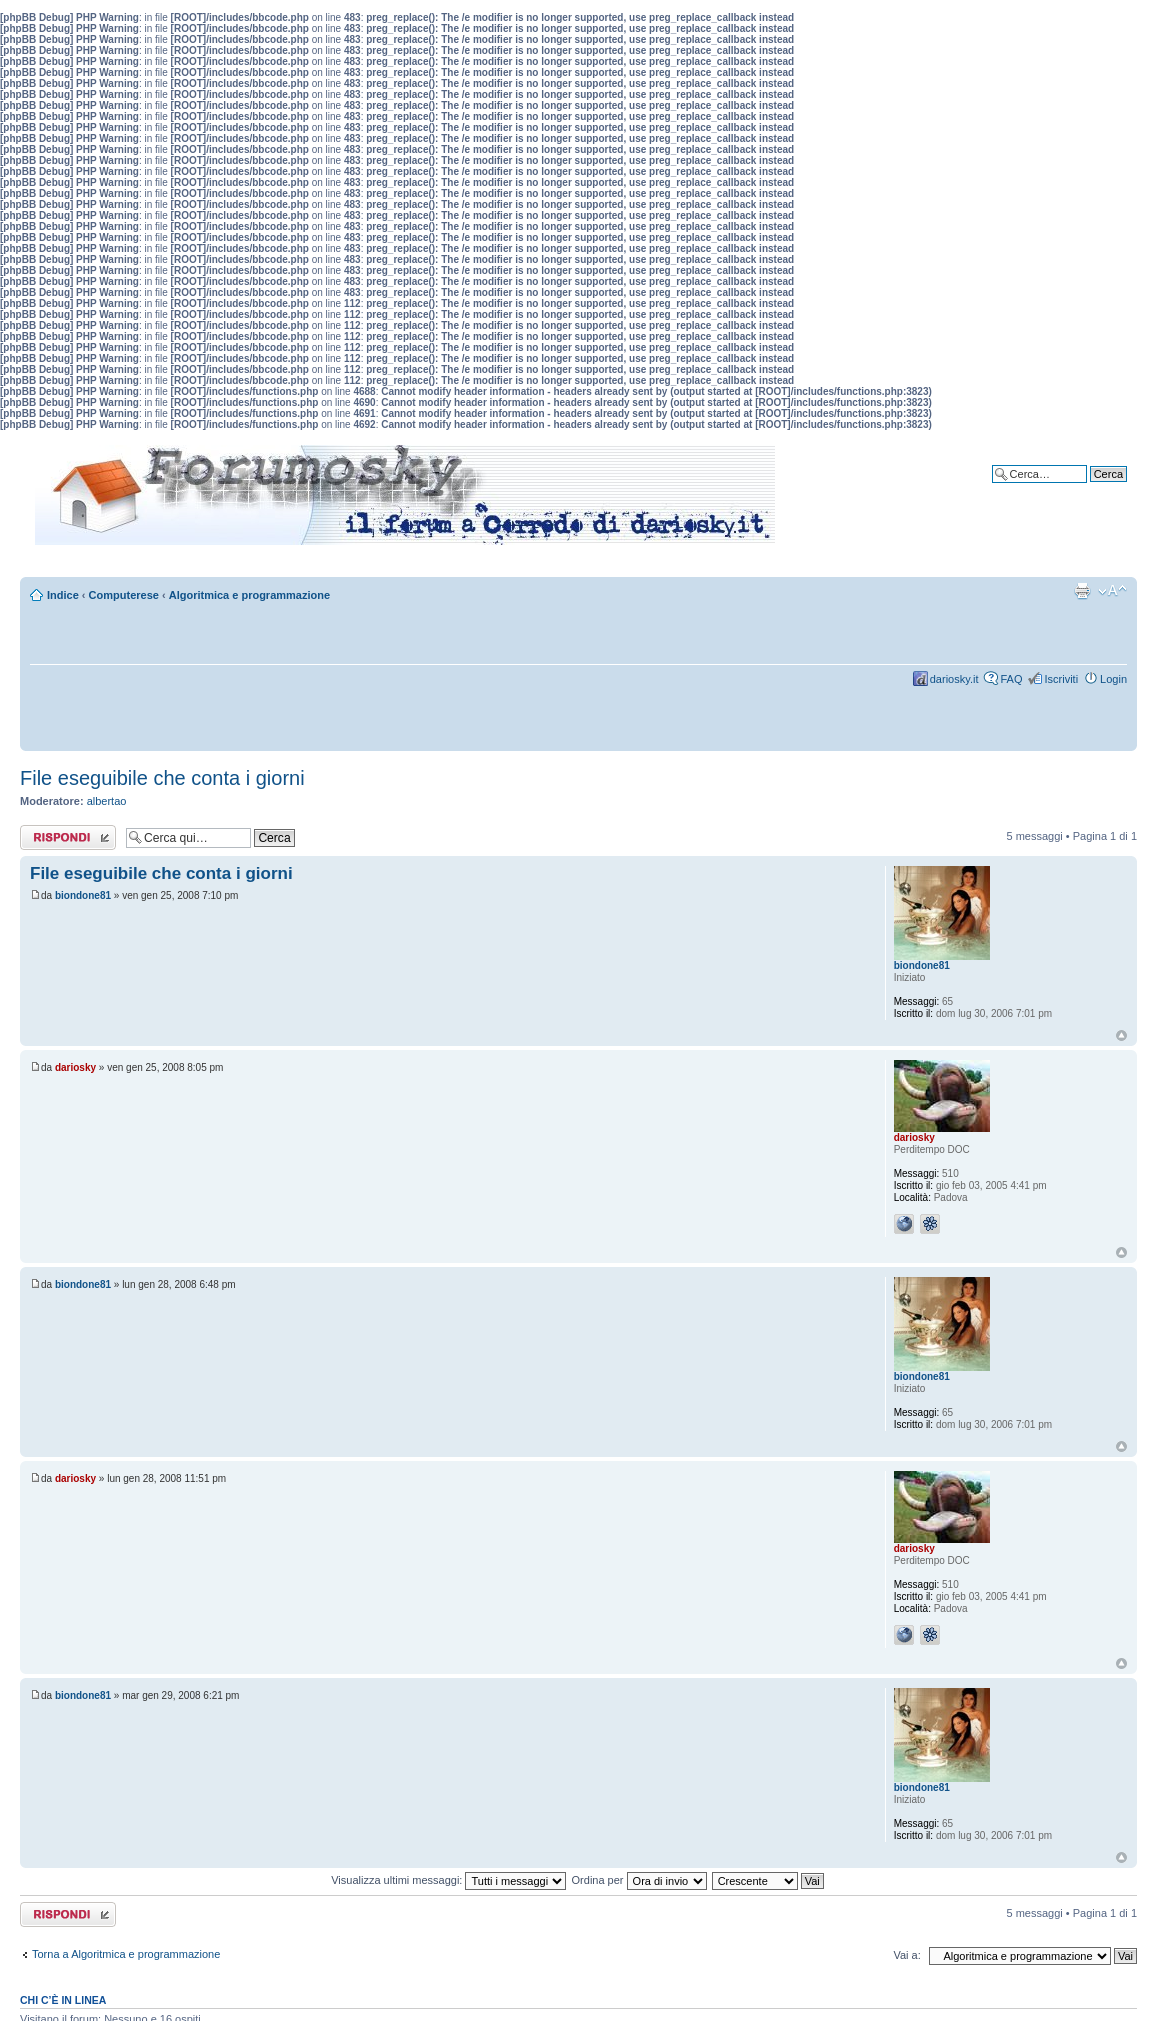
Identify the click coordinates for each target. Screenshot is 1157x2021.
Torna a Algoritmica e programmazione (126, 1954)
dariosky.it (954, 679)
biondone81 (83, 895)
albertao (107, 801)
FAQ (1011, 679)
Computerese (124, 595)
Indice (63, 595)
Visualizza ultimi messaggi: (448, 1880)
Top (1121, 1035)
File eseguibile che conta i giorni (162, 778)
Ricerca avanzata (1084, 489)
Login (1113, 679)
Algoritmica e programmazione (249, 595)
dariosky (75, 1067)
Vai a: (906, 1955)
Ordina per (639, 1880)
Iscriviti (1061, 679)
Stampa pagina (1082, 591)
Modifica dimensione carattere (1112, 591)
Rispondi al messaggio (68, 837)
